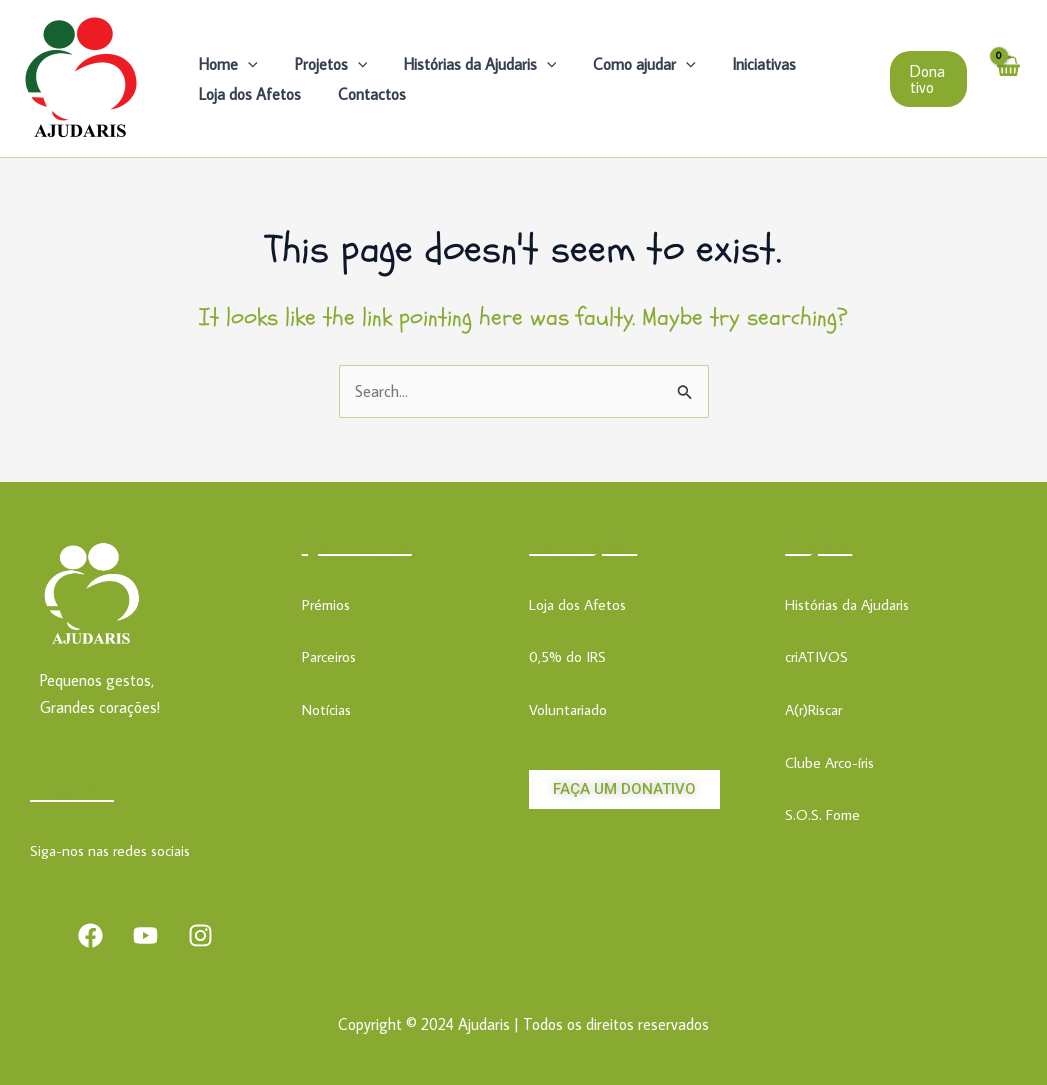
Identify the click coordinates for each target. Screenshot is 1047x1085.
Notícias (326, 709)
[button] (927, 79)
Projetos (324, 64)
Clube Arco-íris (829, 762)
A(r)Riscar (813, 709)
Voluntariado (568, 709)
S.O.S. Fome (822, 814)
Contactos (365, 94)
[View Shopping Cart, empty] (1007, 78)
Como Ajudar (583, 545)
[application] (246, 64)
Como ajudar (628, 64)
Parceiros (329, 656)
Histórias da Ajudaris (468, 64)
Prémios (326, 604)
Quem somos (357, 545)
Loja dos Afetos (248, 94)
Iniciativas (743, 64)
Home (226, 64)
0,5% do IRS (567, 656)
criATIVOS (816, 656)
